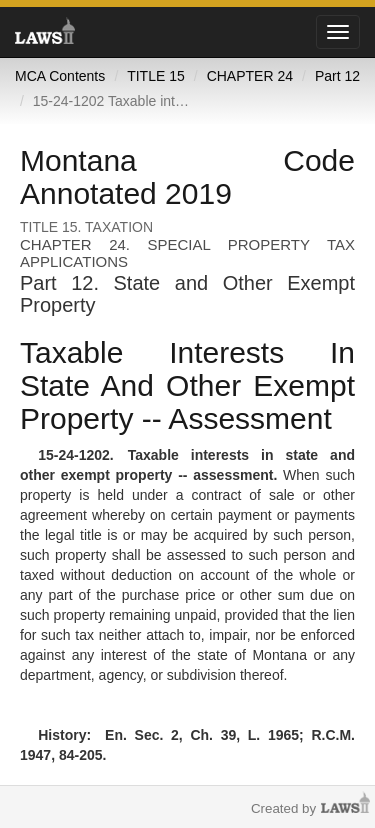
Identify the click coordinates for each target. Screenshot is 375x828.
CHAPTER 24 (250, 76)
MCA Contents (60, 76)
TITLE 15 (156, 76)
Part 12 (337, 76)
